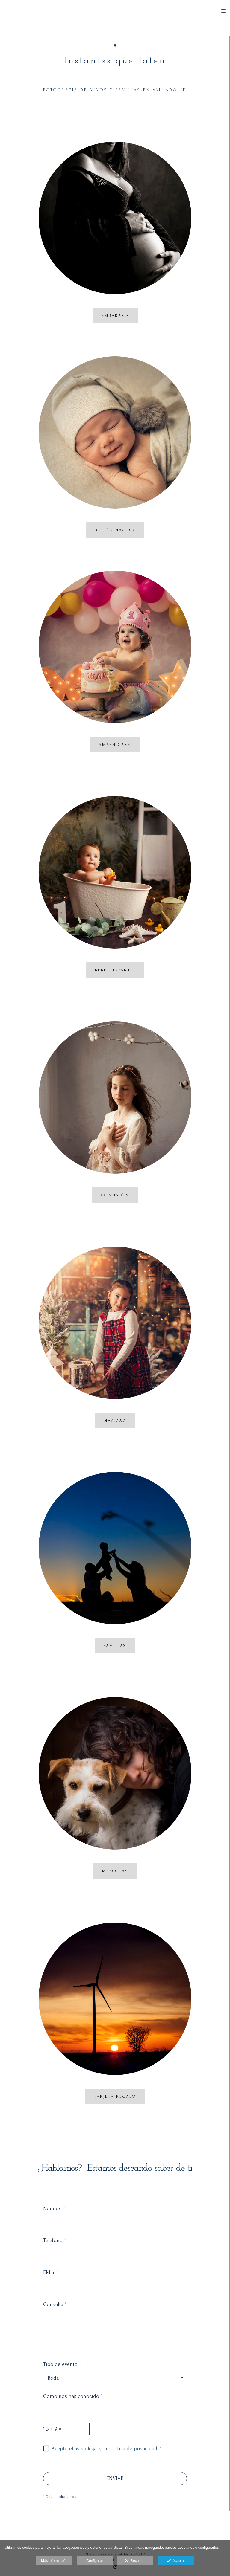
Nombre (54, 2208)
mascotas (115, 1871)
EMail (51, 2272)
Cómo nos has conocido (72, 2396)
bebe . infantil (115, 970)
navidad (115, 1420)
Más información (54, 2561)
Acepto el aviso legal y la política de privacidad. (105, 2448)
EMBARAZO (115, 315)
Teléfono (54, 2240)
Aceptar (176, 2561)
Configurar (94, 2561)
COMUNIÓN (115, 1195)
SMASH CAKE (115, 744)
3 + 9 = (52, 2429)
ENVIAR (115, 2478)
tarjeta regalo (115, 2096)
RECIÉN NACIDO (115, 530)
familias (115, 1645)
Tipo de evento (62, 2364)
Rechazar (135, 2561)
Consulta (54, 2304)
